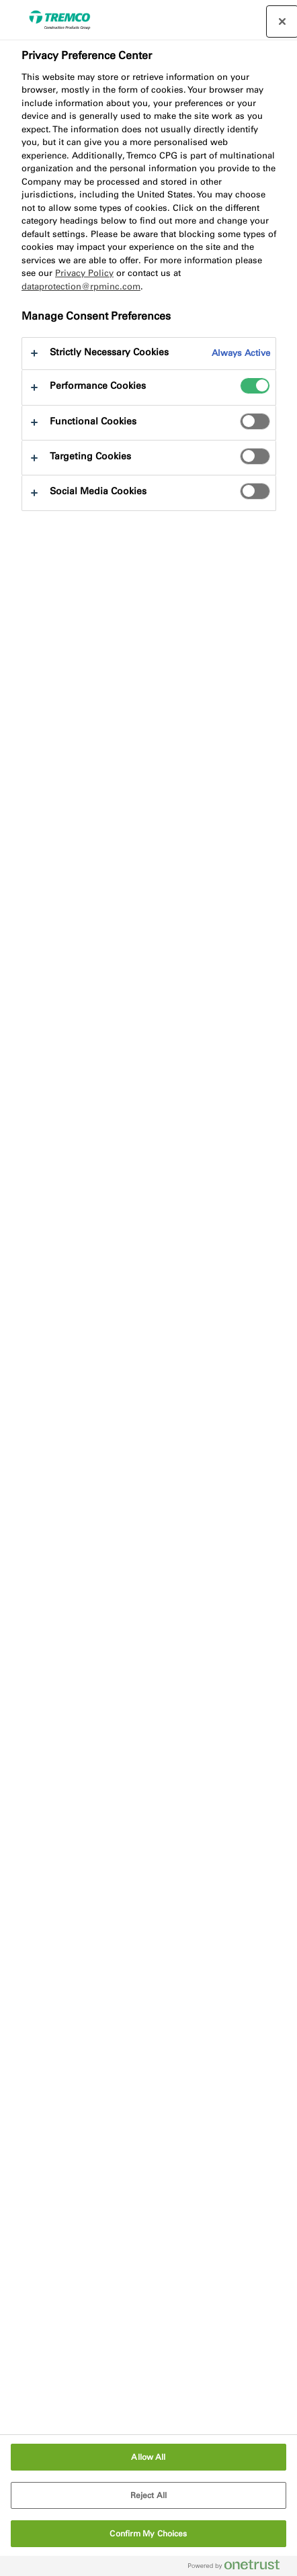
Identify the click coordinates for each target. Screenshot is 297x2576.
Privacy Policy (84, 273)
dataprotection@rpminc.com (81, 286)
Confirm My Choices (148, 2533)
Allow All (148, 2457)
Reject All (148, 2495)
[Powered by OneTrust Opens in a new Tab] (239, 2567)
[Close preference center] (282, 21)
